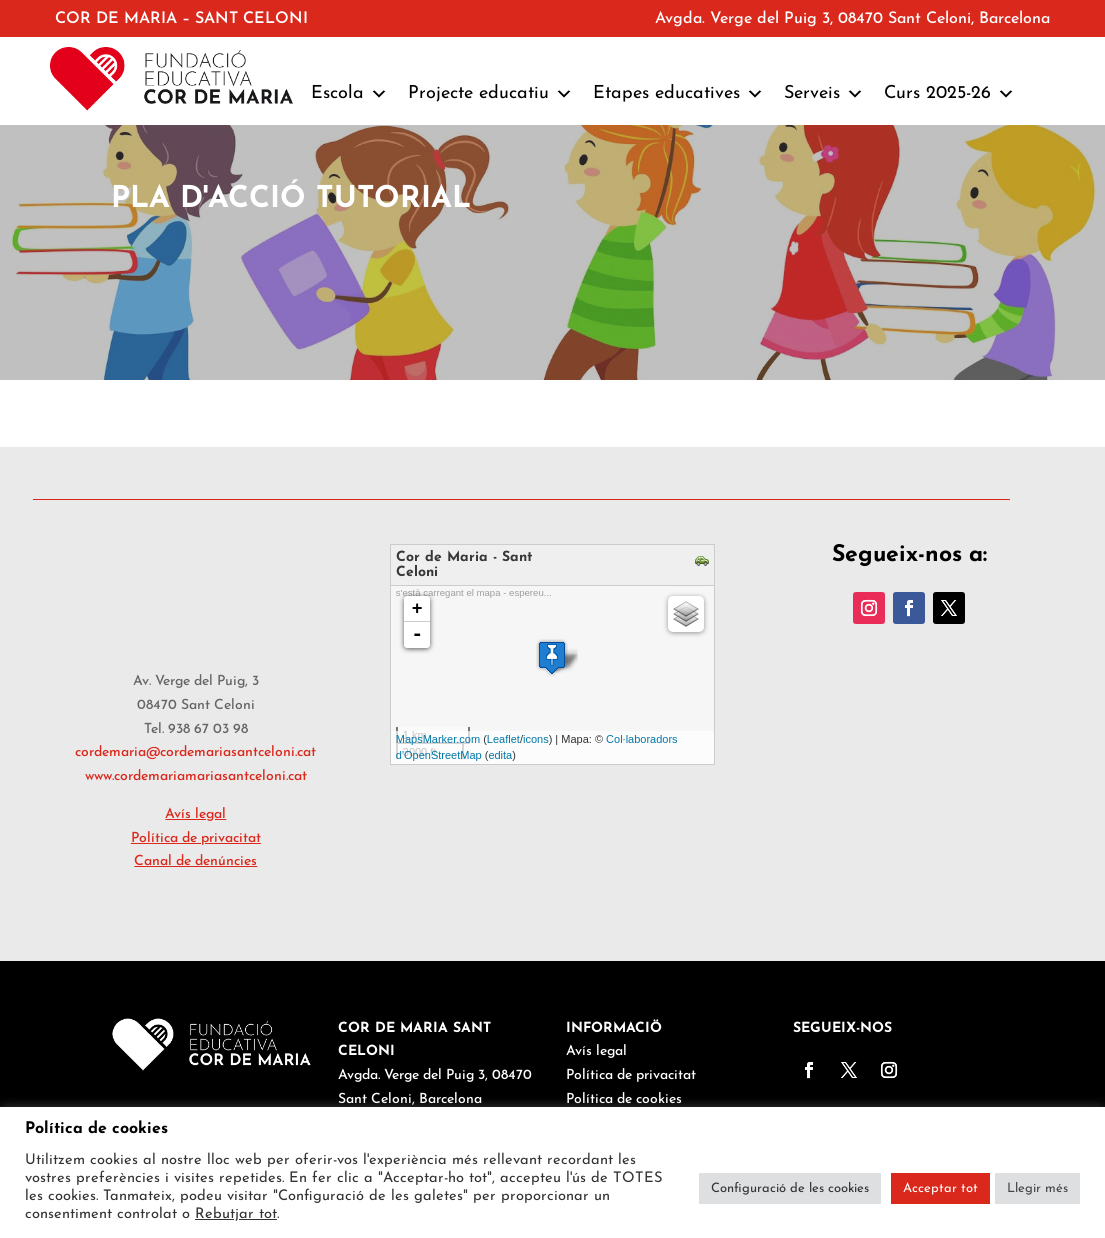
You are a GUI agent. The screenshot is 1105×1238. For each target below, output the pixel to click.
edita (500, 755)
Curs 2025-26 (949, 94)
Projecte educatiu (490, 94)
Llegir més (1037, 1188)
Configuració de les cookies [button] (790, 1188)
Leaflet (503, 739)
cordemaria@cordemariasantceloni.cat (195, 752)
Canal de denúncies (195, 861)
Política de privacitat (631, 1075)
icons (536, 739)
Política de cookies (624, 1099)
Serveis (824, 94)
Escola (349, 94)
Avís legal (596, 1051)
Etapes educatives (678, 94)
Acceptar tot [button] (940, 1188)
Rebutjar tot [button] (236, 1214)
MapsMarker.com (438, 739)
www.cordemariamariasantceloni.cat (196, 776)
